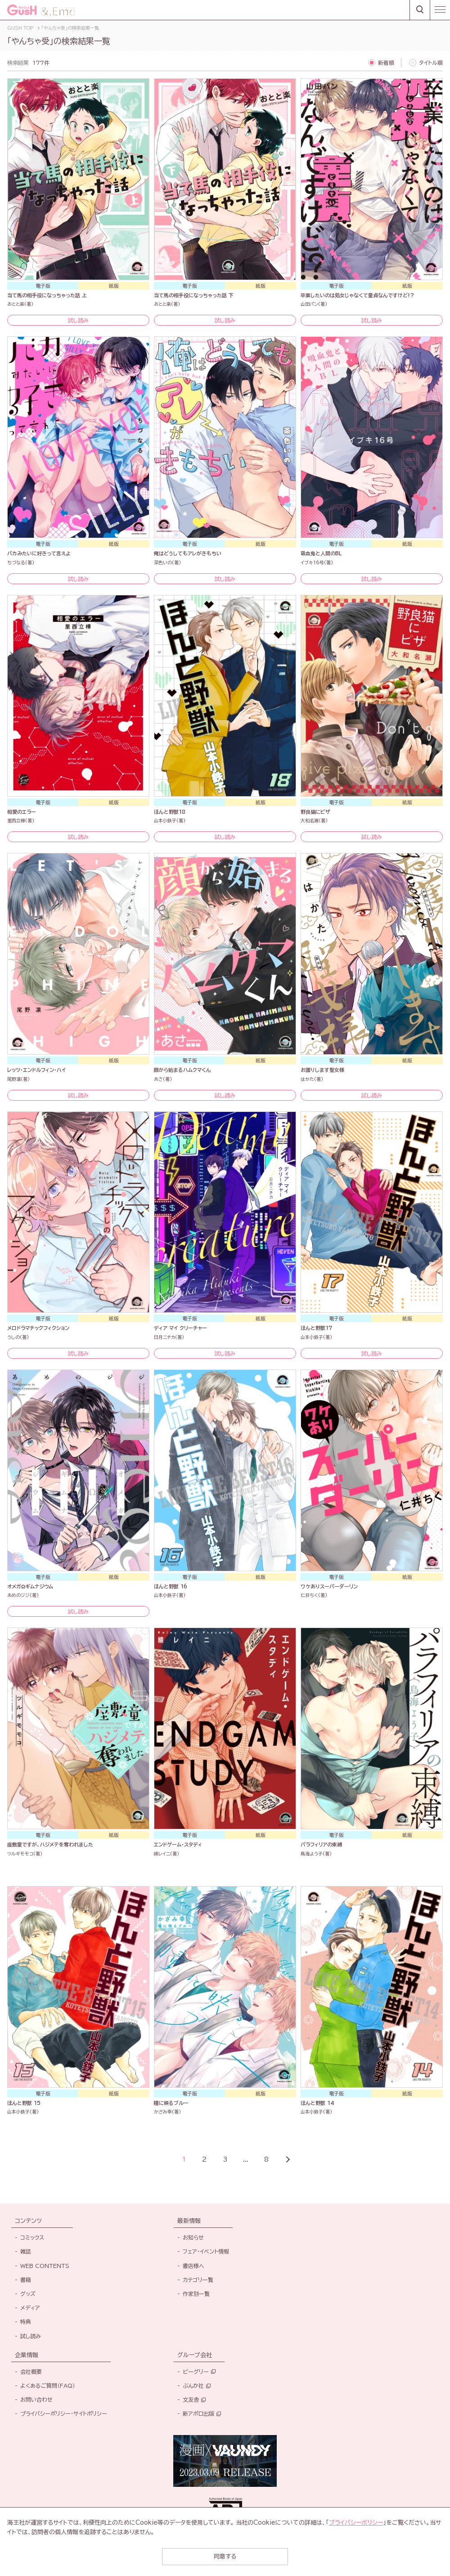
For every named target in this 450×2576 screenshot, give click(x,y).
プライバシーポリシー (356, 2523)
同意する (225, 2556)
